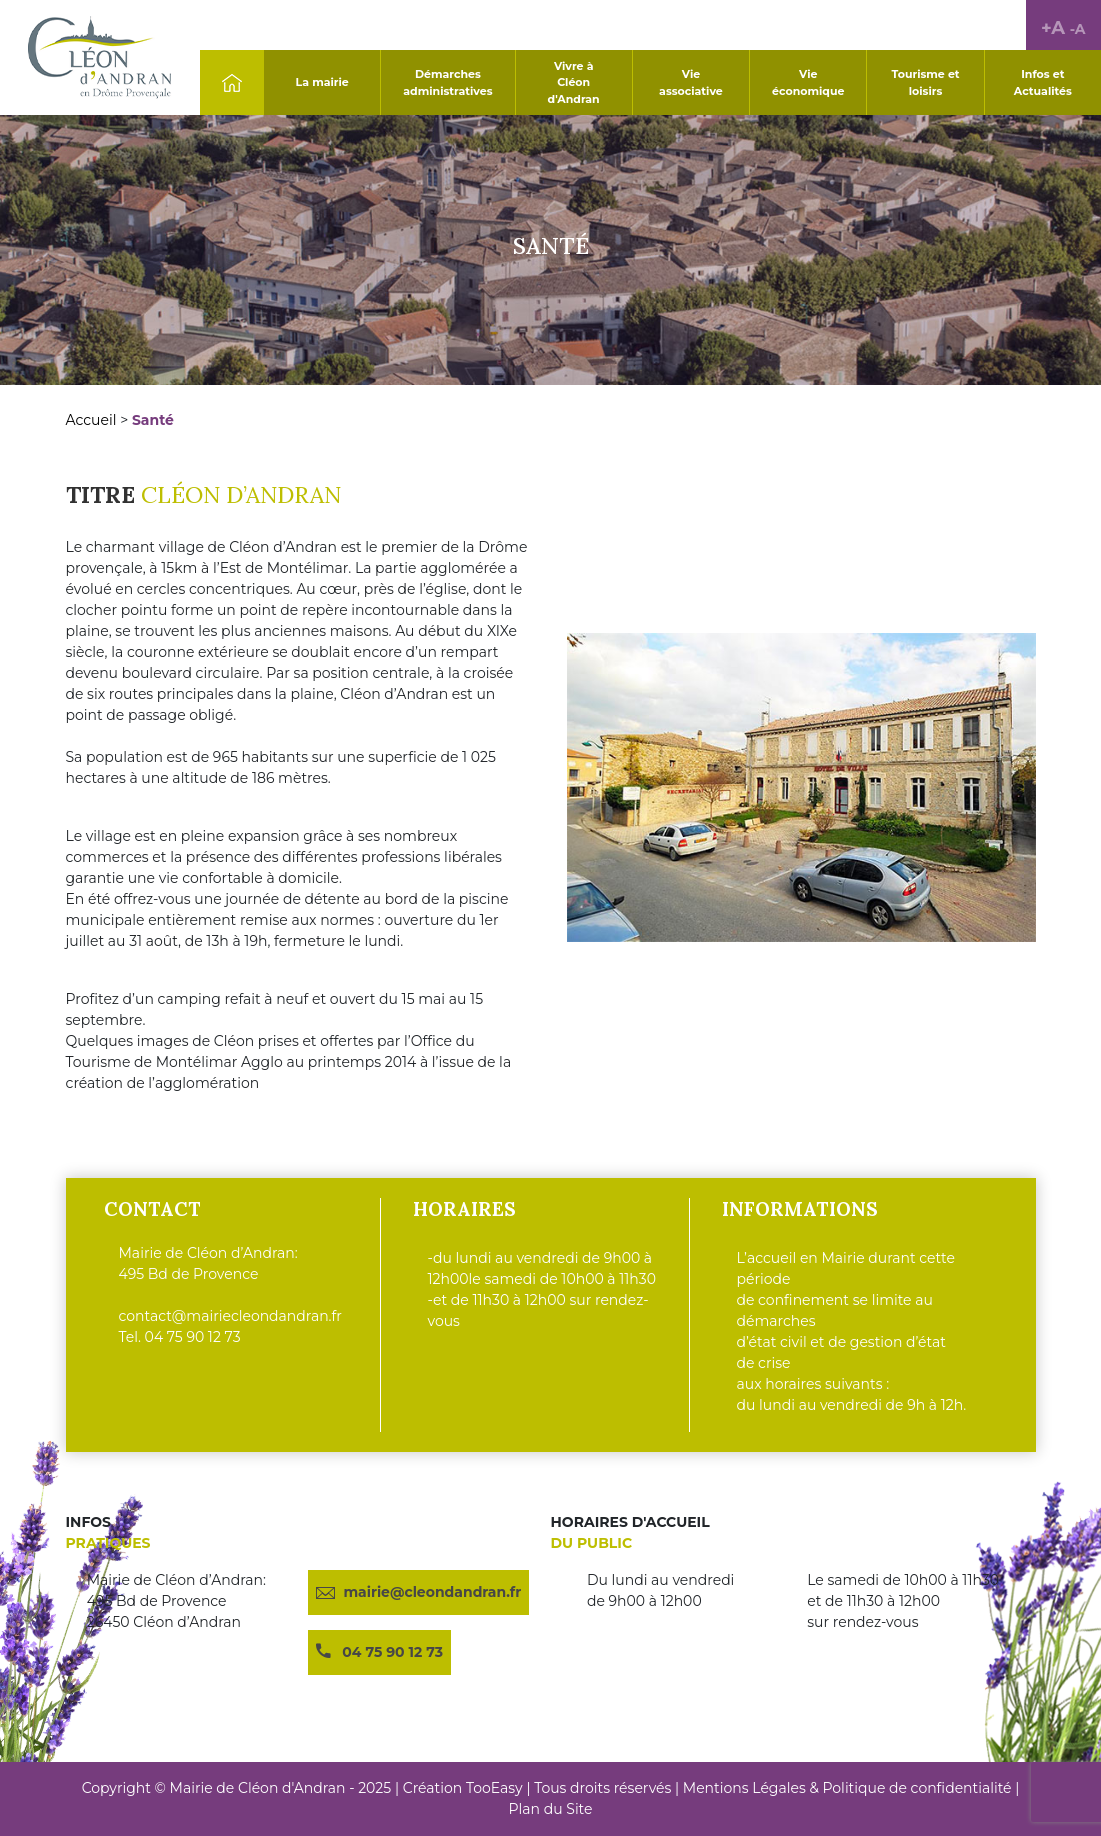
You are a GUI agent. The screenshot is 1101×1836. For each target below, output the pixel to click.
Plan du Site (551, 1809)
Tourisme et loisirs (925, 82)
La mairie (322, 82)
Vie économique (808, 82)
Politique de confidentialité (916, 1788)
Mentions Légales (744, 1788)
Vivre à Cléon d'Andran (574, 82)
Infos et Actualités (1043, 82)
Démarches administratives (447, 82)
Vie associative (691, 82)
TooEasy (494, 1788)
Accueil (91, 420)
